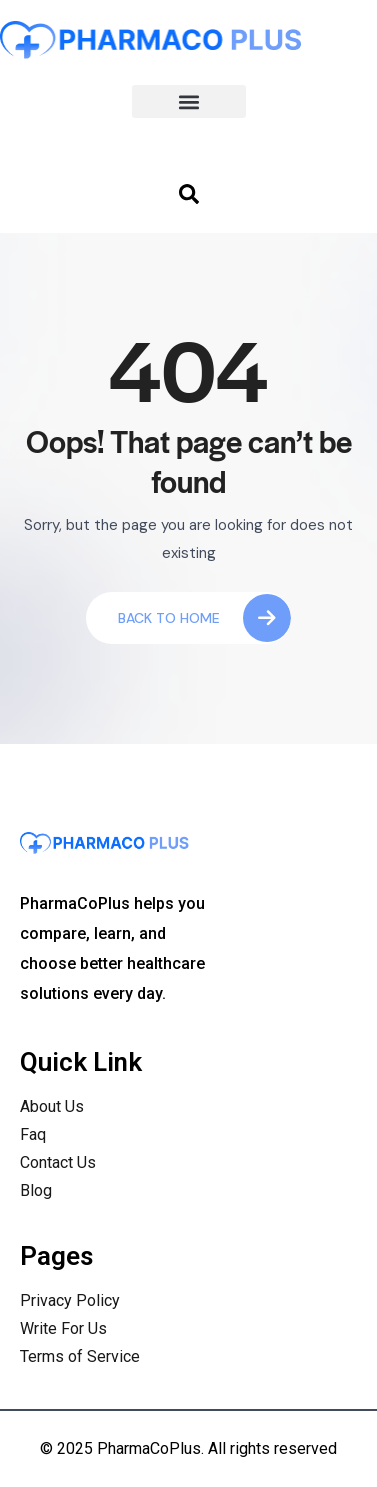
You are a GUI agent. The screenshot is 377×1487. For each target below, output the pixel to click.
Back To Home (204, 618)
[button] (189, 101)
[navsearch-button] (189, 193)
